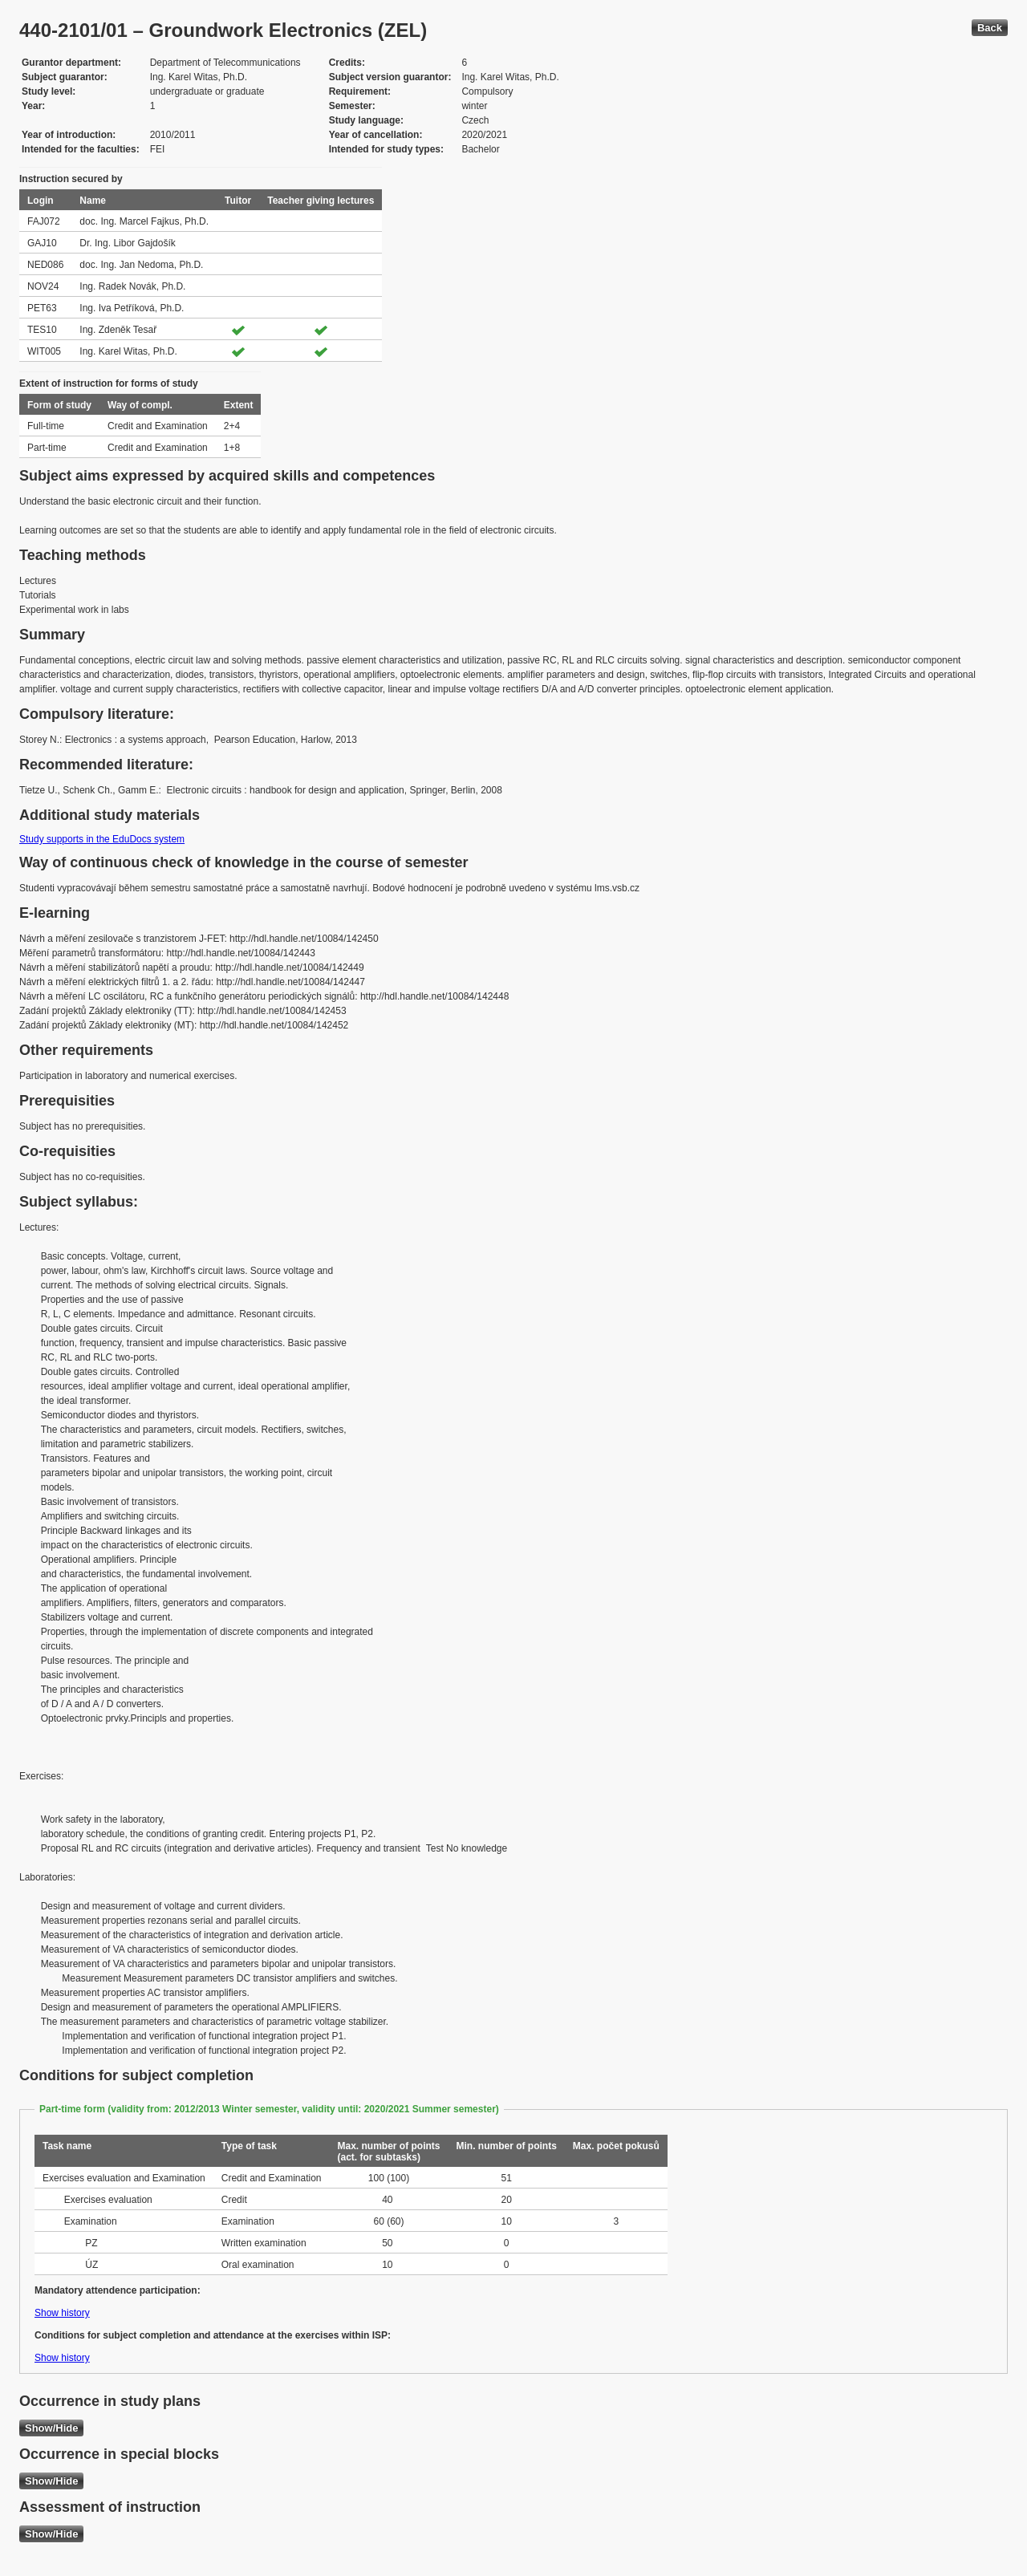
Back (989, 28)
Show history (62, 2312)
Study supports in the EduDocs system (102, 839)
